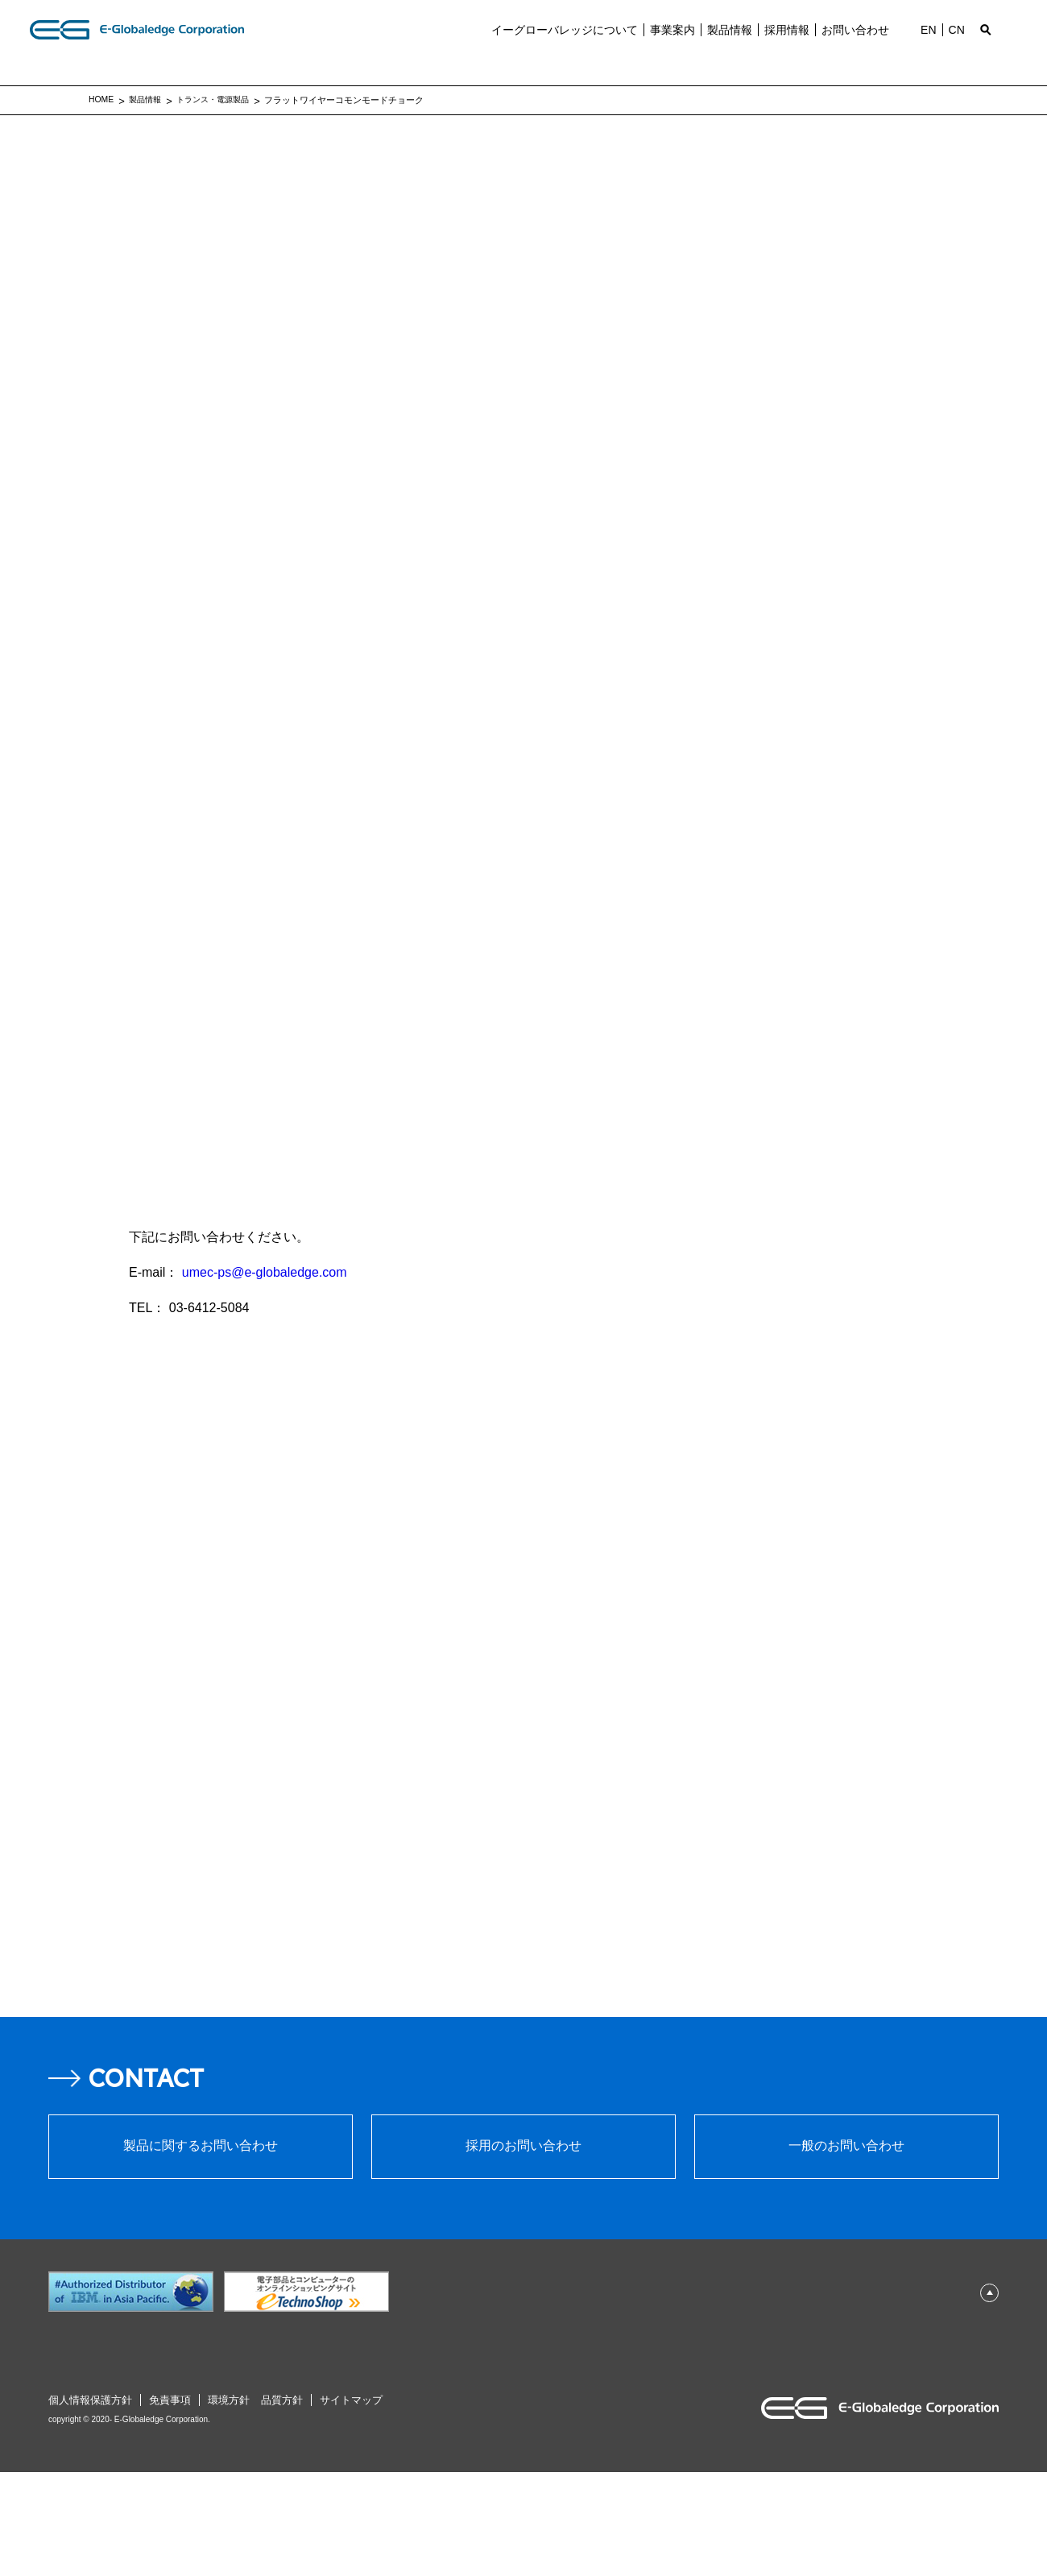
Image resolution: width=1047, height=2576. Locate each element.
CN (952, 44)
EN (923, 44)
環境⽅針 (229, 2504)
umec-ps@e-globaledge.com (264, 1272)
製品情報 (724, 44)
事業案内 (667, 44)
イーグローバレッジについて (559, 44)
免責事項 (170, 2504)
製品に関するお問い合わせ (201, 2251)
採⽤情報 (782, 44)
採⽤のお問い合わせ (523, 2251)
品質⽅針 (287, 2504)
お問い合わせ (850, 44)
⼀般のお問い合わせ (846, 2251)
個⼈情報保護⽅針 (90, 2504)
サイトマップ (356, 2504)
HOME (102, 99)
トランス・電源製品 (221, 100)
